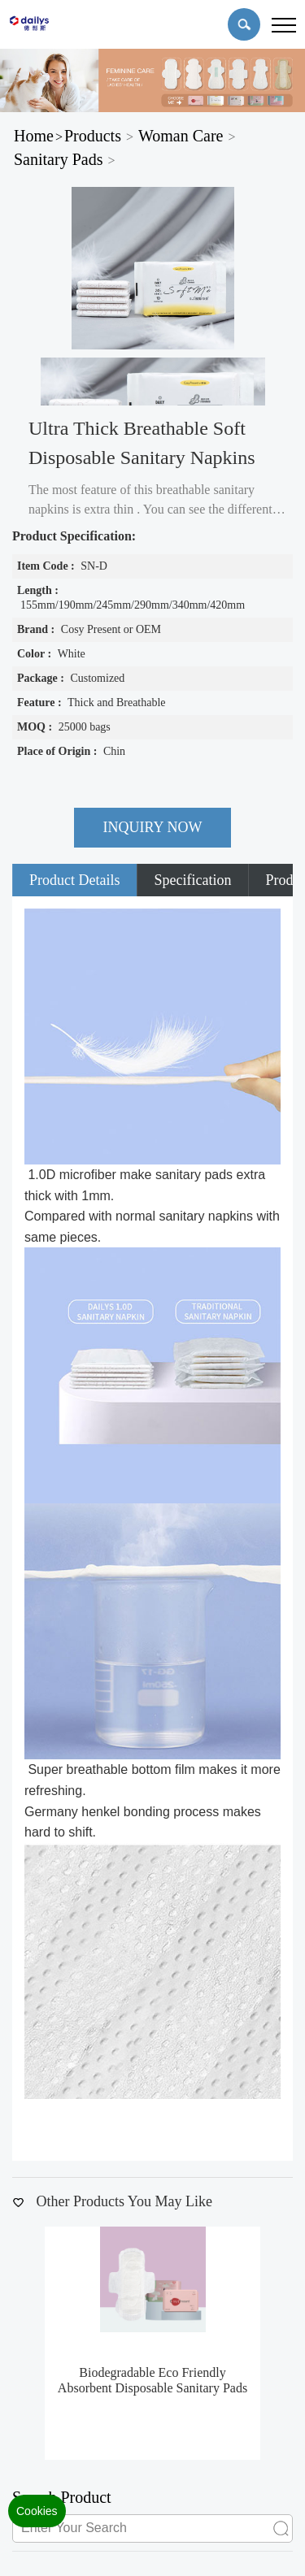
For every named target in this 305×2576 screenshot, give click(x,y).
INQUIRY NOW (153, 827)
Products (92, 136)
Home (34, 136)
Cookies (37, 2510)
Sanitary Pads (58, 159)
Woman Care (180, 136)
